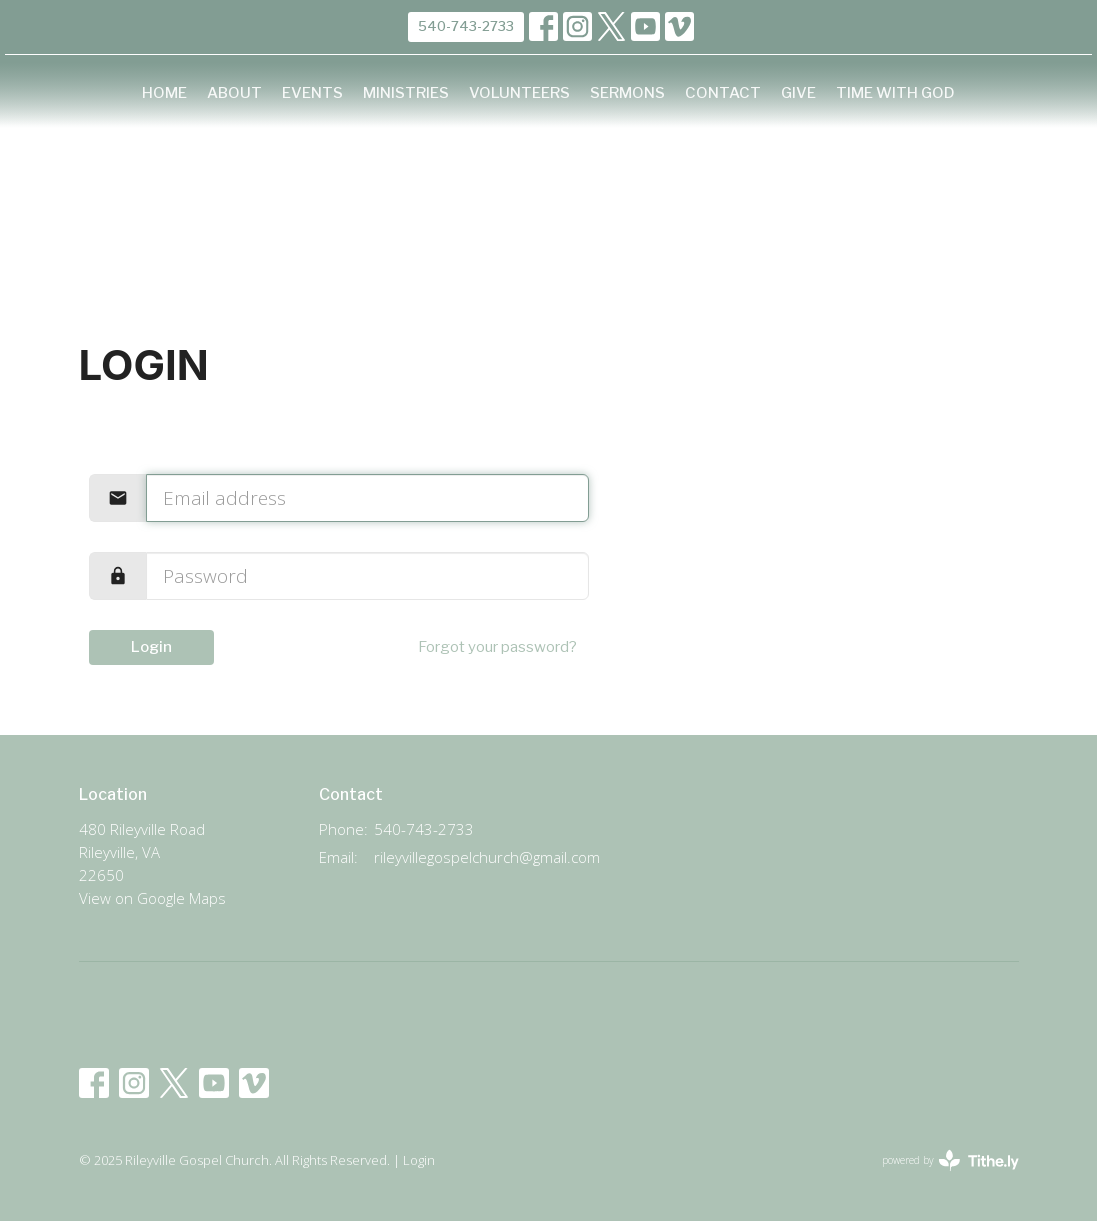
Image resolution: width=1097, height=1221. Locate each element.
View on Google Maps (152, 898)
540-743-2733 (466, 26)
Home (164, 93)
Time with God (895, 93)
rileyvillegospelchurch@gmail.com (487, 857)
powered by (950, 1160)
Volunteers (519, 93)
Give (798, 93)
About (234, 93)
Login (151, 647)
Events (312, 93)
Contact (723, 93)
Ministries (406, 93)
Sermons (627, 93)
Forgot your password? (497, 647)
